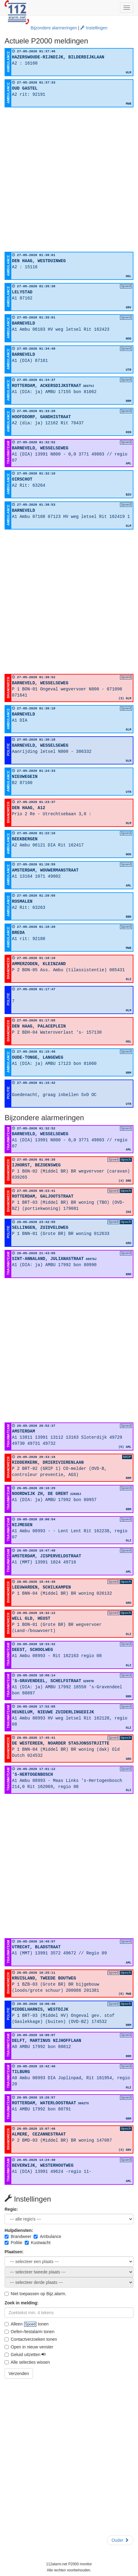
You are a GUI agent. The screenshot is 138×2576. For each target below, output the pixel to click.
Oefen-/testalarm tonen (29, 2331)
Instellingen (93, 27)
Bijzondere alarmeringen (54, 27)
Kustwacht (38, 2242)
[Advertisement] (69, 179)
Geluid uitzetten (25, 2354)
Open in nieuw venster (29, 2346)
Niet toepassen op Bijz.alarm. (35, 2293)
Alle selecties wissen (27, 2362)
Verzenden (19, 2373)
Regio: (11, 2209)
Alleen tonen (27, 2323)
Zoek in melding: (21, 2302)
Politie (13, 2242)
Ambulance (47, 2236)
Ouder (120, 2540)
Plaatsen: (14, 2251)
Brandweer (18, 2236)
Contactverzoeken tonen (31, 2339)
